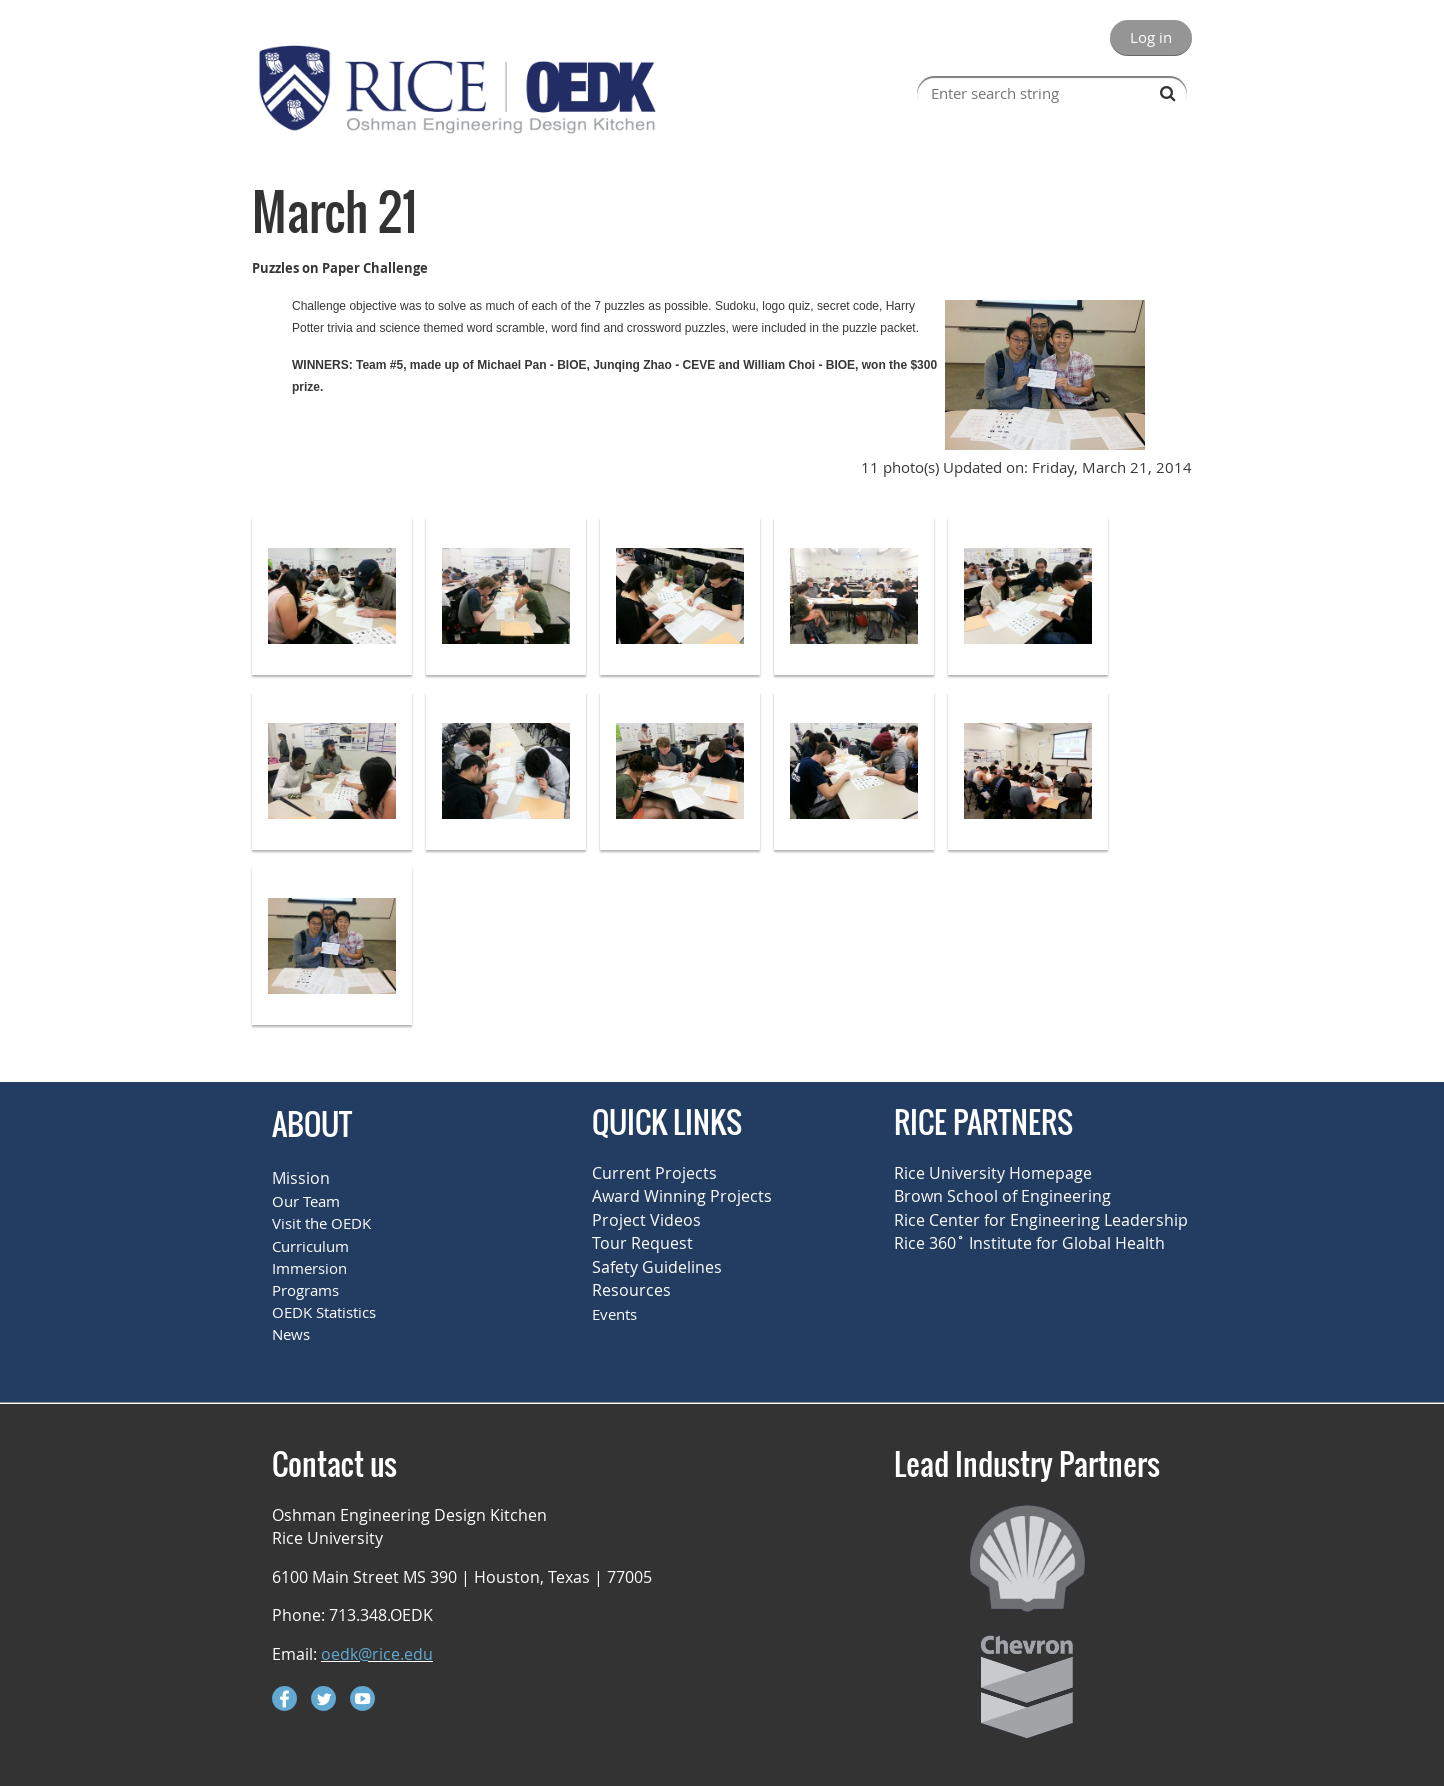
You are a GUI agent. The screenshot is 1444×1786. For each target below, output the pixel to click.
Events (614, 1314)
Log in (1151, 37)
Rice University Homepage (993, 1173)
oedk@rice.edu (377, 1654)
